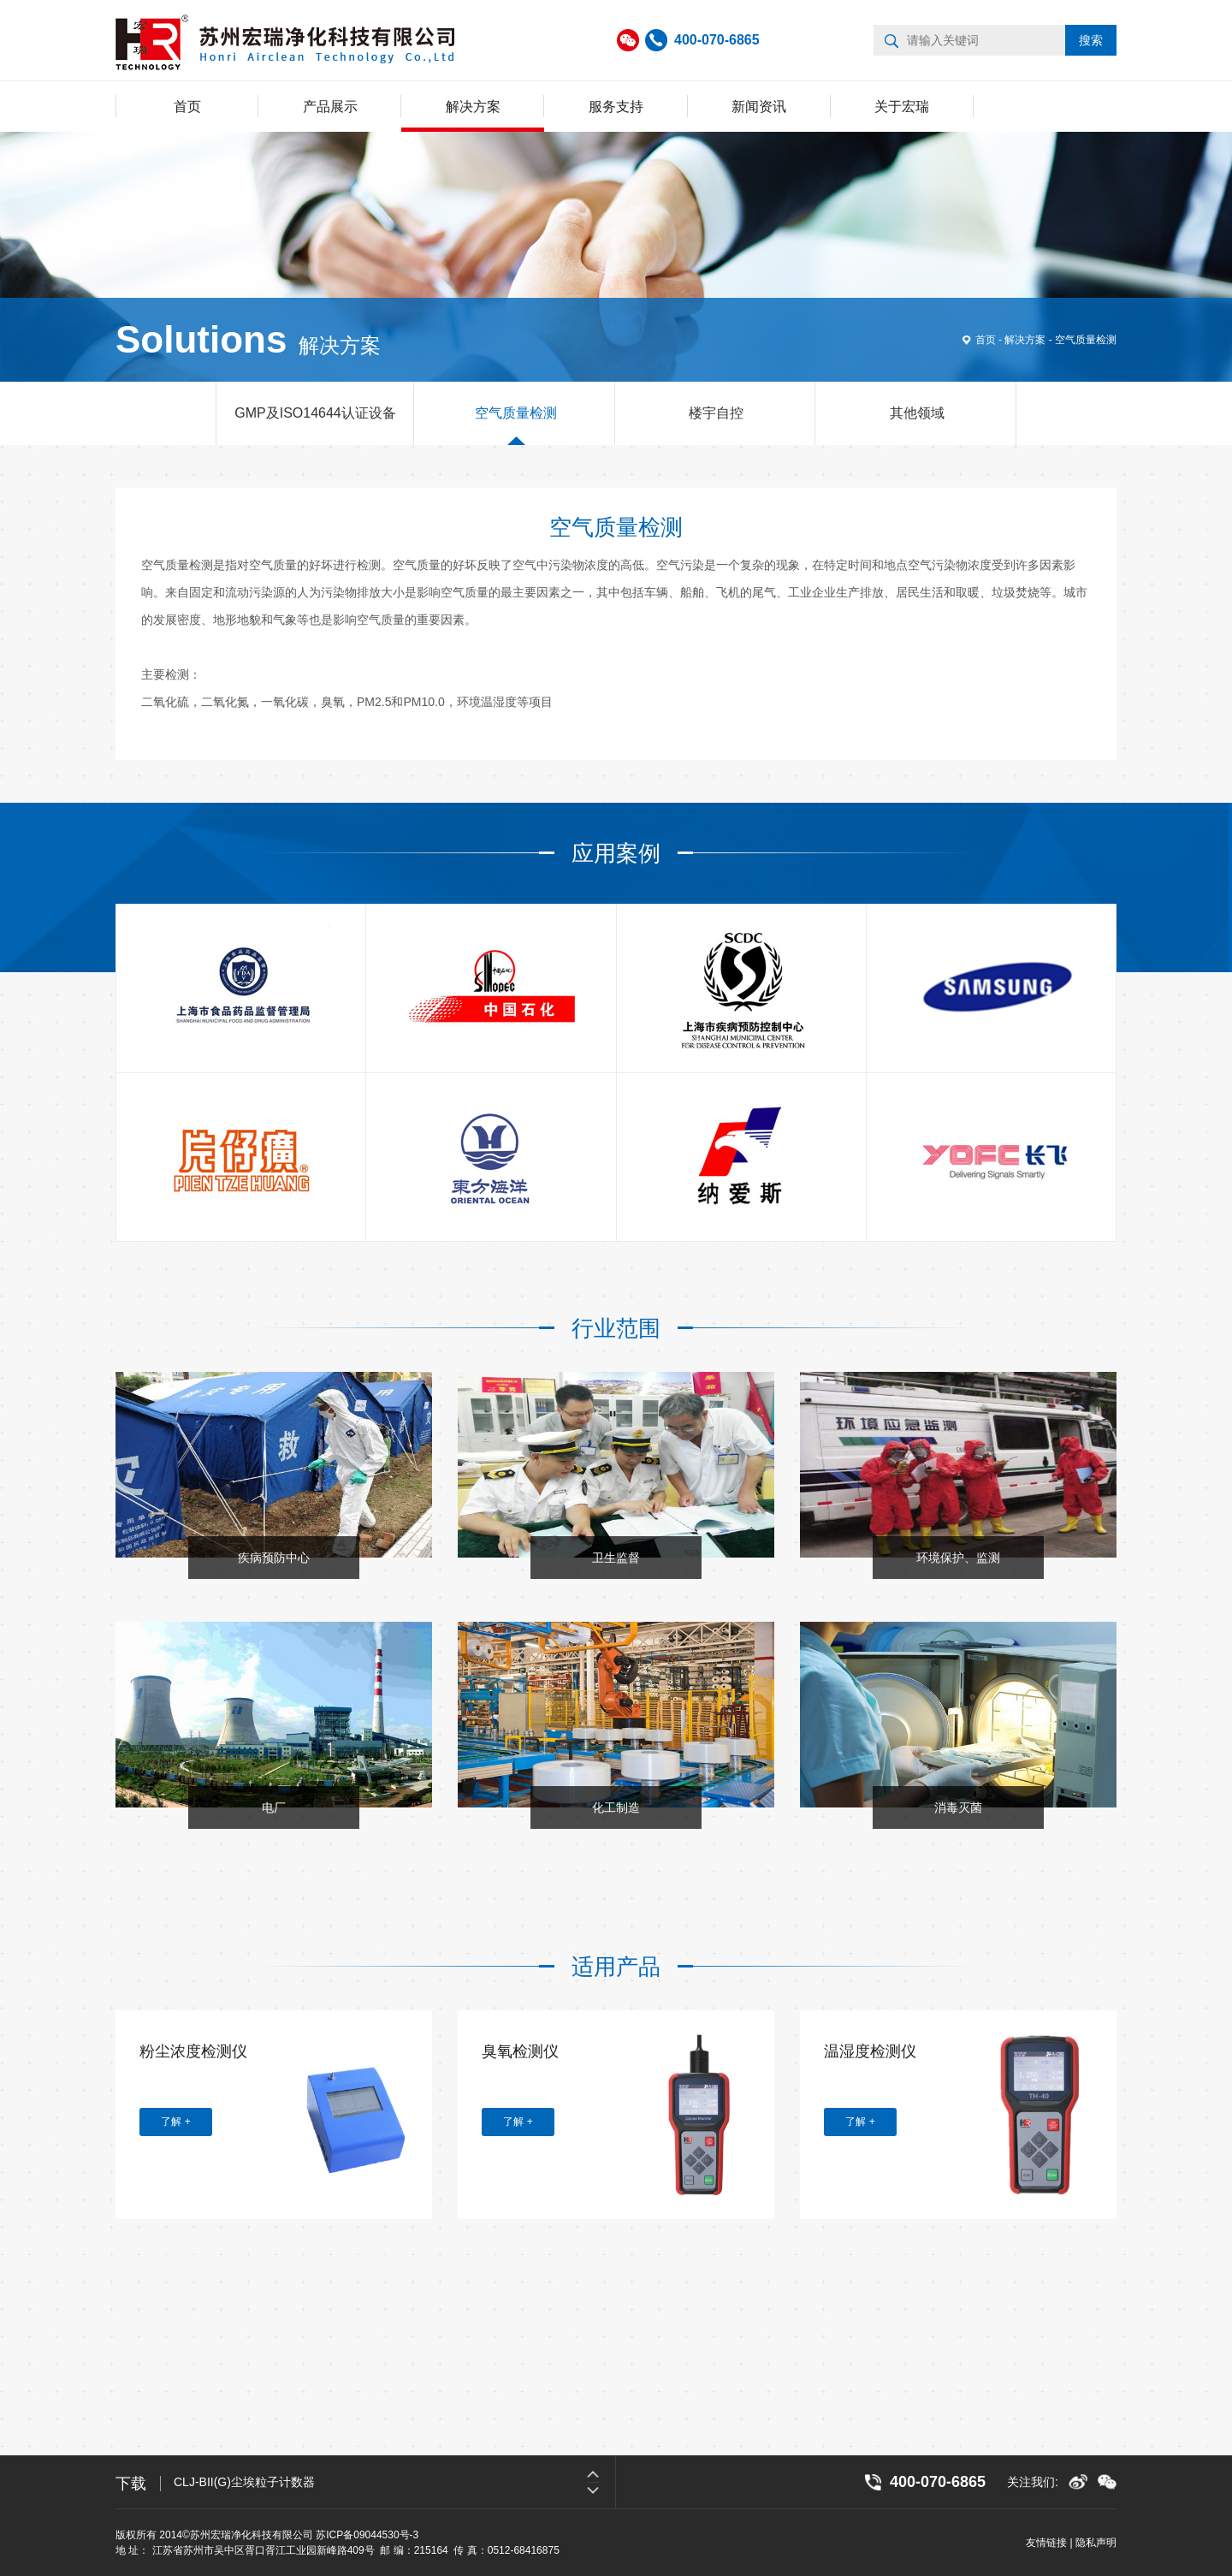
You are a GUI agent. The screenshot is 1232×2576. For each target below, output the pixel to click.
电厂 (274, 1807)
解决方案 (473, 106)
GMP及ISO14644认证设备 (315, 413)
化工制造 (616, 1807)
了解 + (175, 2122)
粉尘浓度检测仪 (193, 2051)
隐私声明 (1095, 2543)
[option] (616, 1622)
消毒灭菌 (958, 1807)
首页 (187, 106)
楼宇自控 (716, 413)
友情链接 (1046, 2543)
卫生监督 (616, 1557)
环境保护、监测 (958, 1557)
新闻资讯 (759, 106)
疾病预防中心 (274, 1557)
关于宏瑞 (901, 106)
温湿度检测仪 (870, 2051)
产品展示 (330, 106)
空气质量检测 (1085, 340)
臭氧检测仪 (520, 2051)
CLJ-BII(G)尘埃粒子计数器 (244, 2482)
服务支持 (616, 106)
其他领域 (917, 413)
